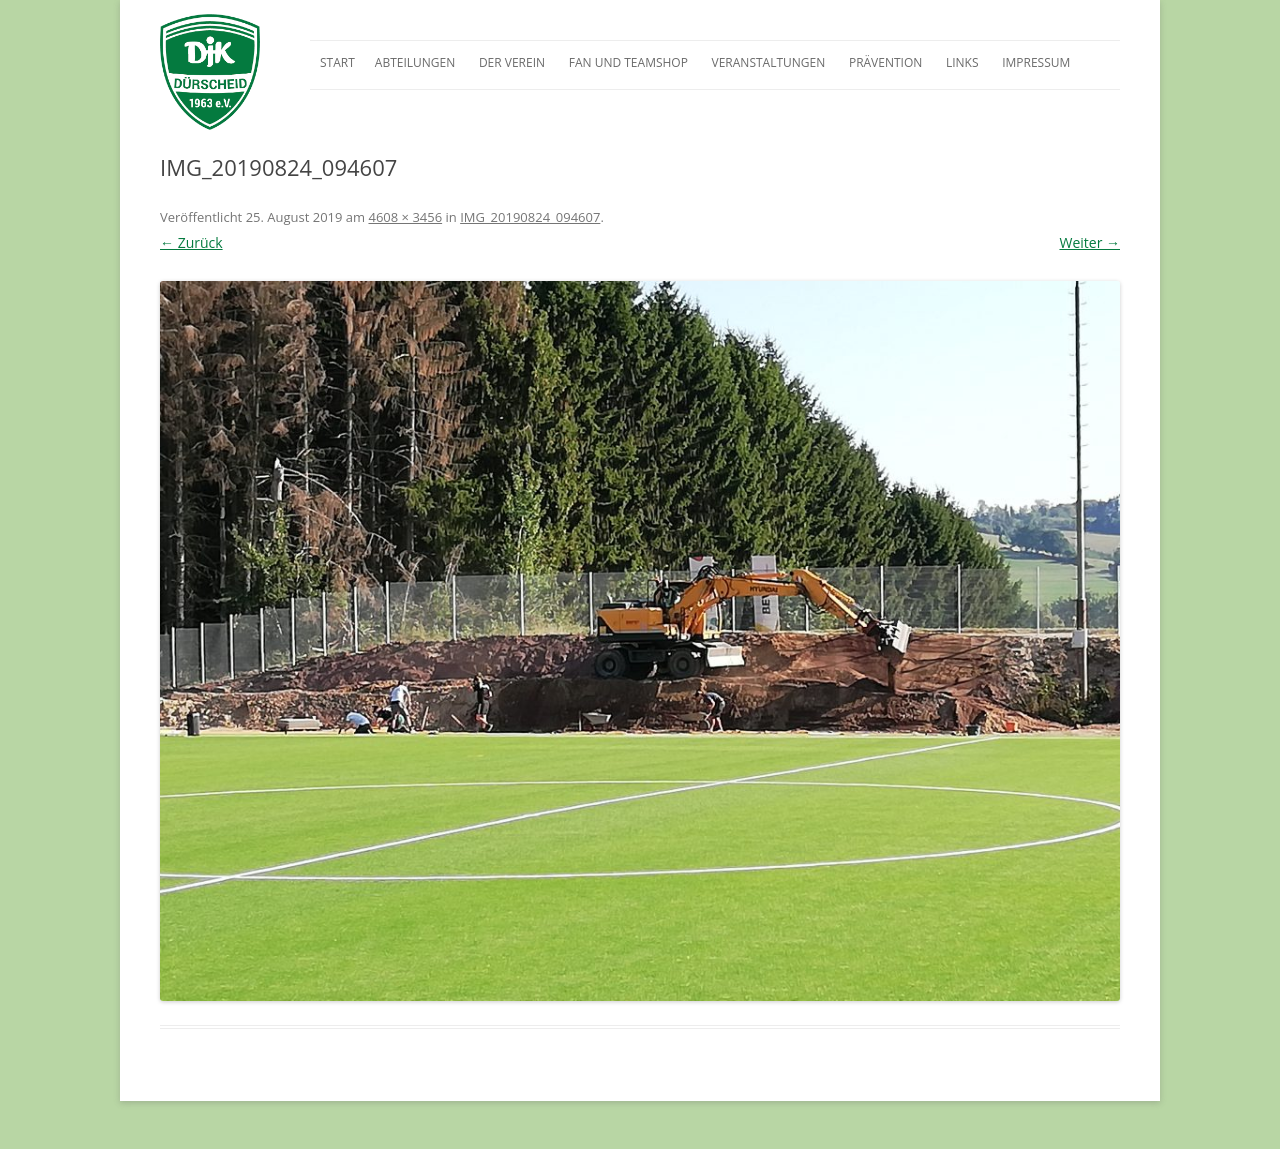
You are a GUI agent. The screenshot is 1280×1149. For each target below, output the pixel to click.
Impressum (1036, 62)
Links (962, 62)
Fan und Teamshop (628, 62)
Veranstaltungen (769, 62)
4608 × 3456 (405, 217)
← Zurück (191, 242)
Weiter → (1089, 242)
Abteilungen (415, 62)
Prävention (885, 62)
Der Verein (512, 62)
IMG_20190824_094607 (530, 217)
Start (337, 62)
